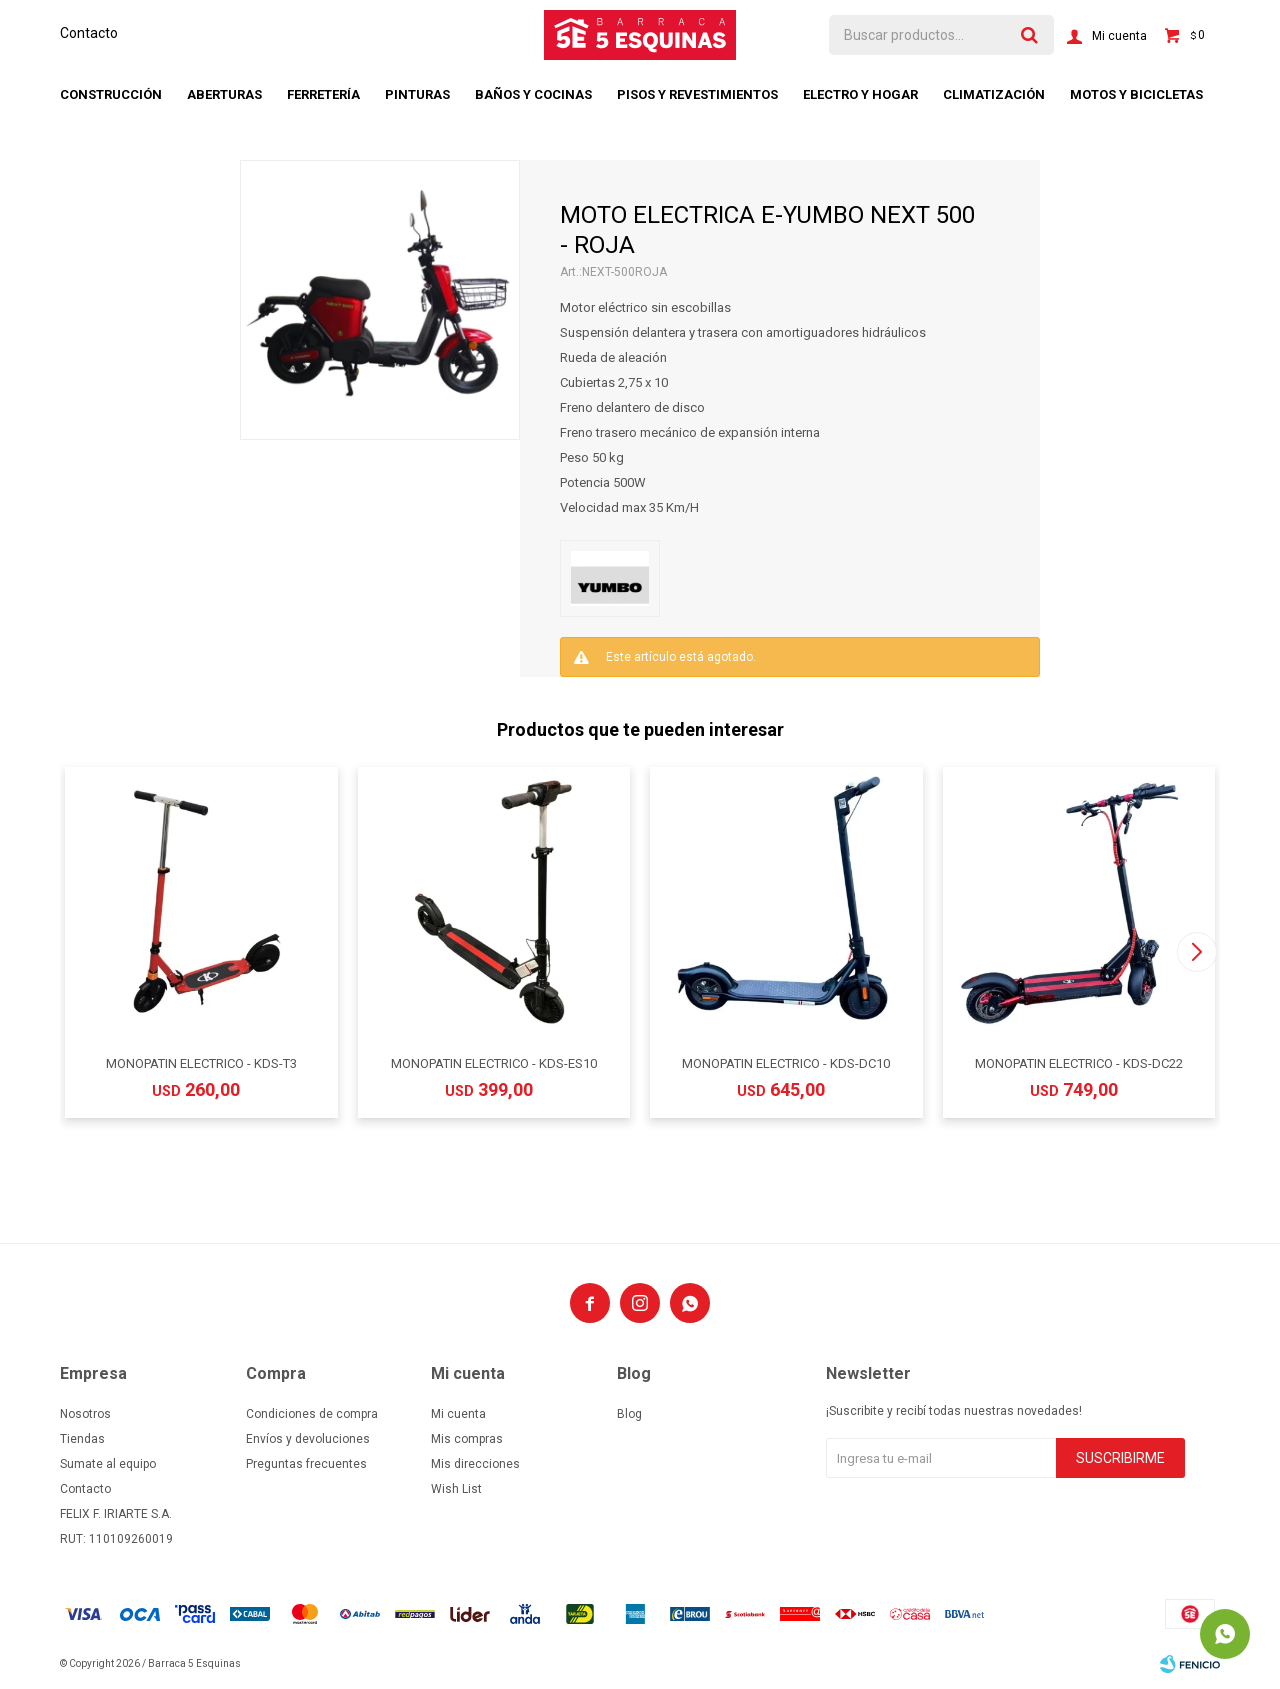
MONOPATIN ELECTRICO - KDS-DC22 (1079, 1063)
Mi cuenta (458, 1414)
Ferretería (323, 94)
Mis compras (467, 1439)
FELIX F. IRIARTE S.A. (116, 1514)
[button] (1196, 952)
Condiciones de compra (312, 1414)
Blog (629, 1414)
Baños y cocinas (533, 94)
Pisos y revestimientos (697, 94)
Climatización (994, 94)
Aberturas (224, 94)
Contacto (89, 33)
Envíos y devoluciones (308, 1439)
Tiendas (82, 1439)
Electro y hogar (860, 94)
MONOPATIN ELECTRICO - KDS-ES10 (494, 1063)
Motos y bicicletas (1136, 94)
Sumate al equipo (108, 1464)
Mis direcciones (475, 1464)
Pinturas (417, 94)
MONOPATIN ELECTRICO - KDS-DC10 (786, 1063)
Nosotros (85, 1414)
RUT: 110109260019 (116, 1539)
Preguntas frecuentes (306, 1464)
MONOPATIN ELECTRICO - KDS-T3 (201, 1063)
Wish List (456, 1489)
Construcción (111, 94)
